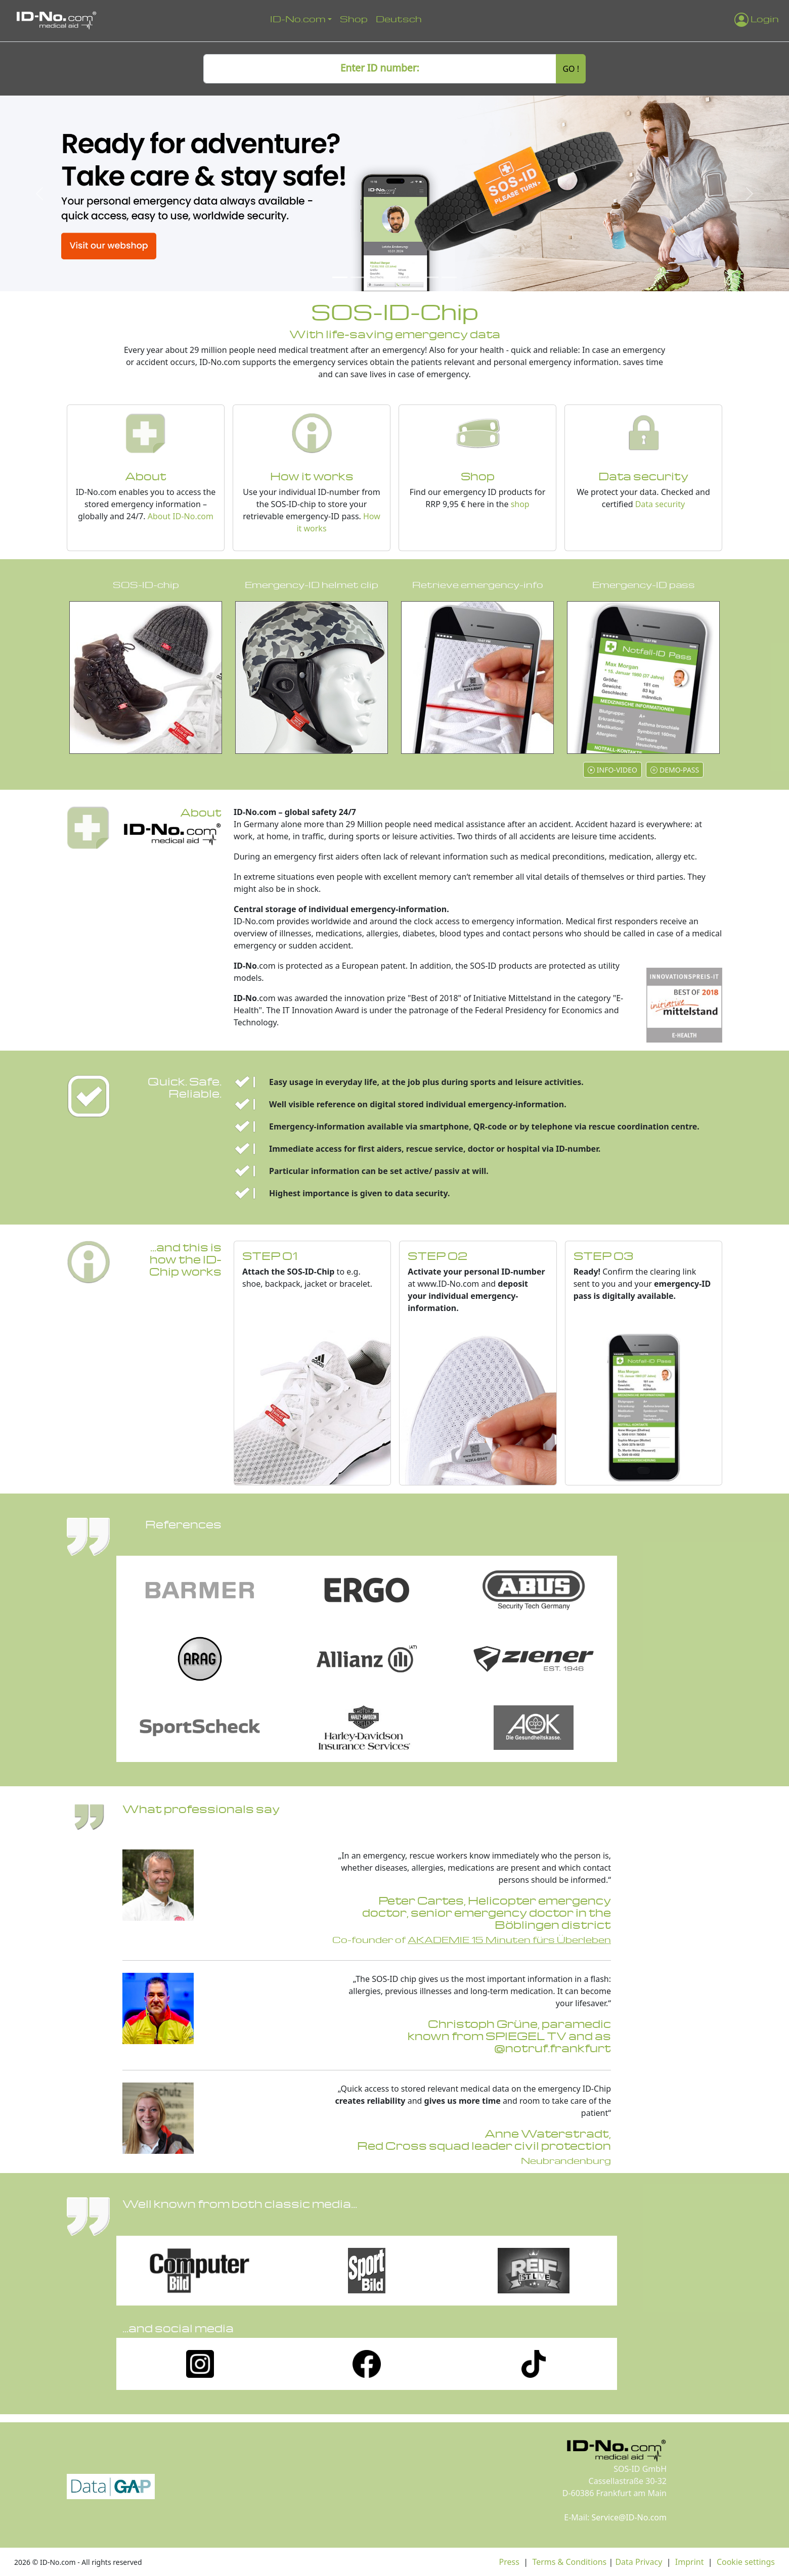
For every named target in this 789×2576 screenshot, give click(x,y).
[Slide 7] (449, 277)
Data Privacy (638, 2561)
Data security (660, 504)
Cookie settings (746, 2561)
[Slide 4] (394, 277)
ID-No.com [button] (298, 18)
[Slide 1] (339, 277)
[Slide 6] (431, 277)
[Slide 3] (376, 277)
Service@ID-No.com (629, 2517)
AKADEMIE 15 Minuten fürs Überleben (509, 1939)
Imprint (689, 2561)
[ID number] (379, 68)
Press (509, 2561)
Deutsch (399, 18)
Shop (354, 18)
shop (520, 504)
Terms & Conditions (569, 2561)
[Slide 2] (358, 277)
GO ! (570, 68)
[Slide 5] (412, 277)
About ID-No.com (180, 516)
